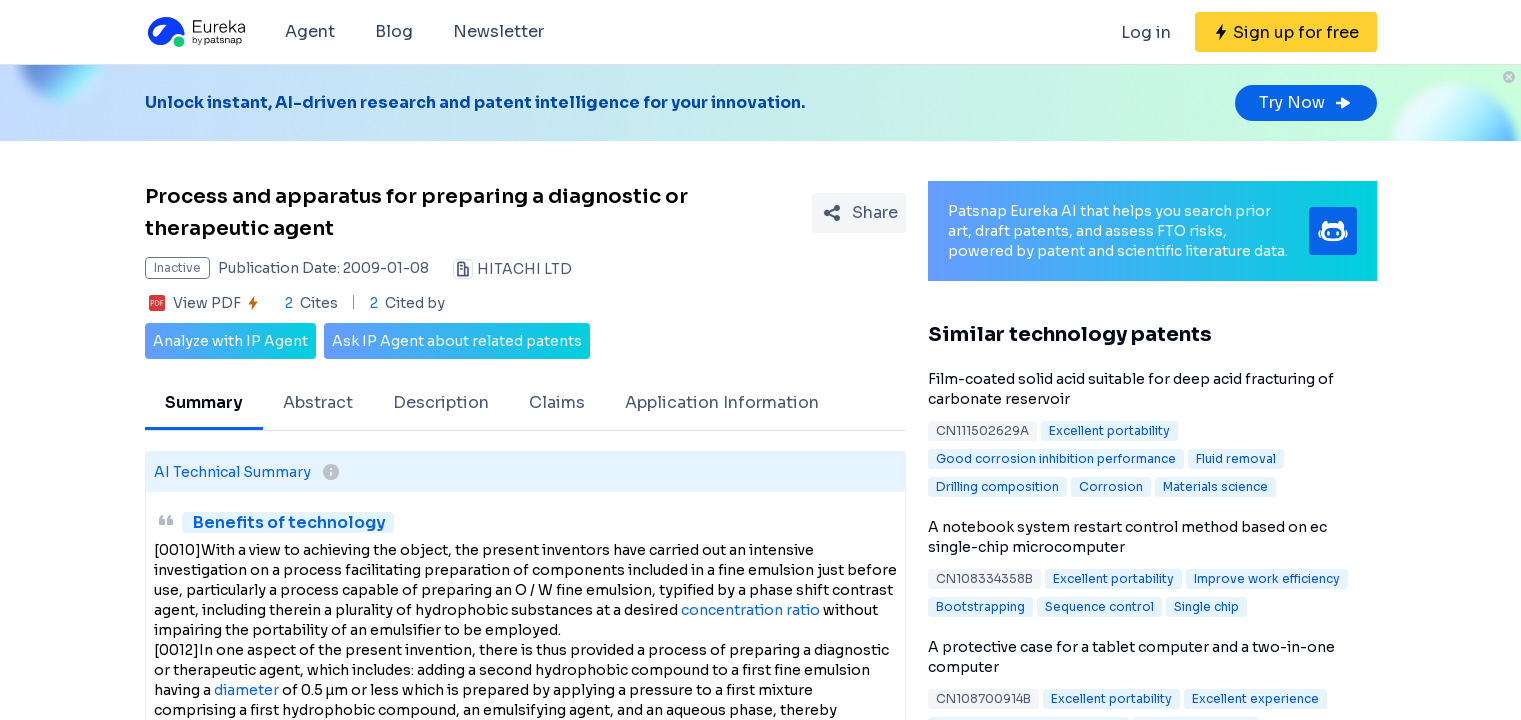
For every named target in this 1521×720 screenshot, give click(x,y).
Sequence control (1099, 606)
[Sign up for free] (1286, 32)
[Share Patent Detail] (859, 213)
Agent (310, 31)
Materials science (1215, 486)
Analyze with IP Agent (230, 341)
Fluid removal (1236, 458)
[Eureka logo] (195, 32)
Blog (394, 31)
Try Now (1306, 102)
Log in (1146, 32)
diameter (246, 690)
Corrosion (1111, 486)
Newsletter (498, 31)
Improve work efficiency (1267, 578)
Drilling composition (997, 486)
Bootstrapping (980, 606)
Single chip (1206, 606)
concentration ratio (750, 610)
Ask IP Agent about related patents (457, 341)
